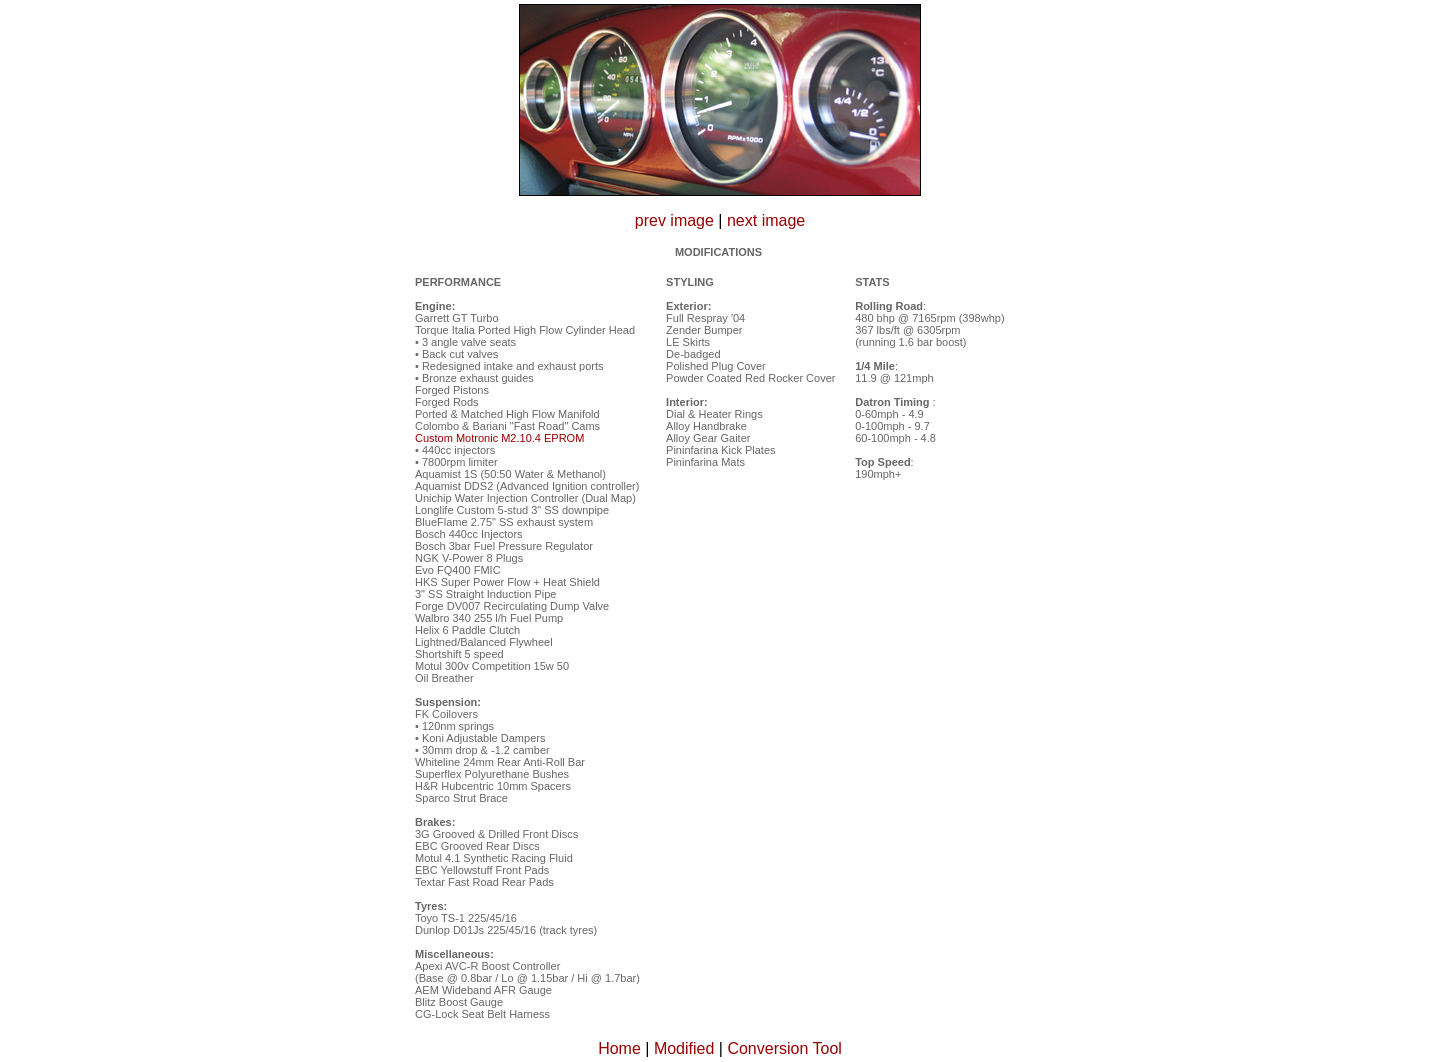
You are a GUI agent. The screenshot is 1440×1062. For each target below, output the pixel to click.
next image (766, 220)
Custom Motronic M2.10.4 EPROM (499, 438)
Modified (684, 1048)
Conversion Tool (784, 1048)
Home (619, 1048)
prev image (674, 220)
